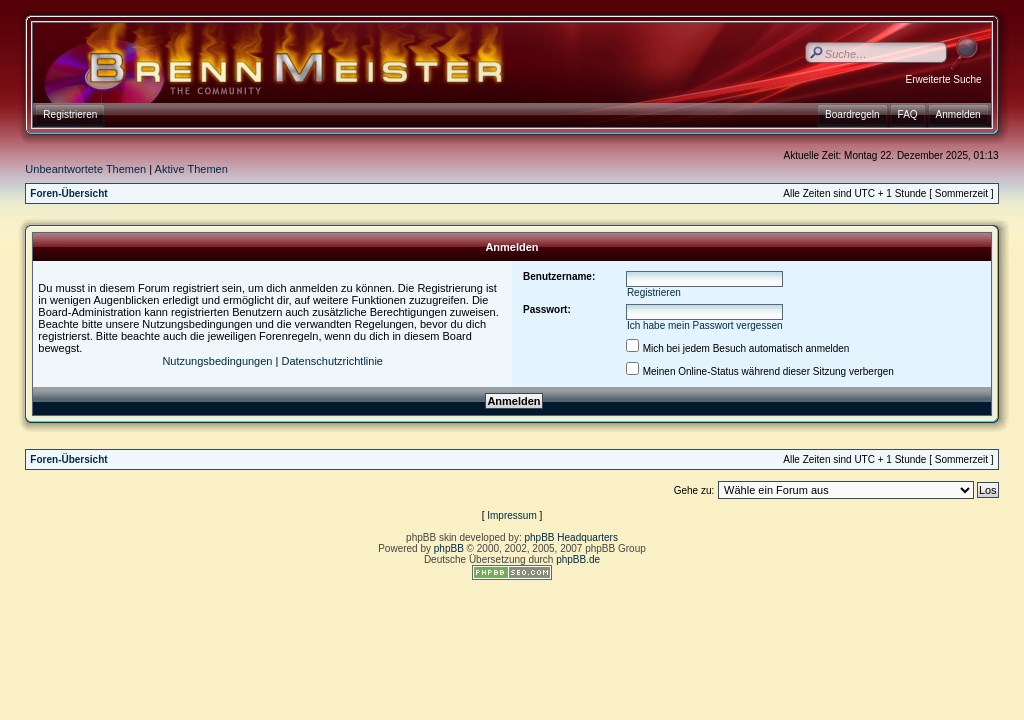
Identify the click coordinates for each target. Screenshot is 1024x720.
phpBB (449, 548)
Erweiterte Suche (943, 79)
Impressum (511, 515)
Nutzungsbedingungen (217, 361)
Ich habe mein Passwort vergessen (705, 325)
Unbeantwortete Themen (85, 169)
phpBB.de (578, 559)
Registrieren (654, 292)
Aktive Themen (191, 169)
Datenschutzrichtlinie (332, 361)
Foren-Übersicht (68, 193)
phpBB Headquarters (571, 537)
